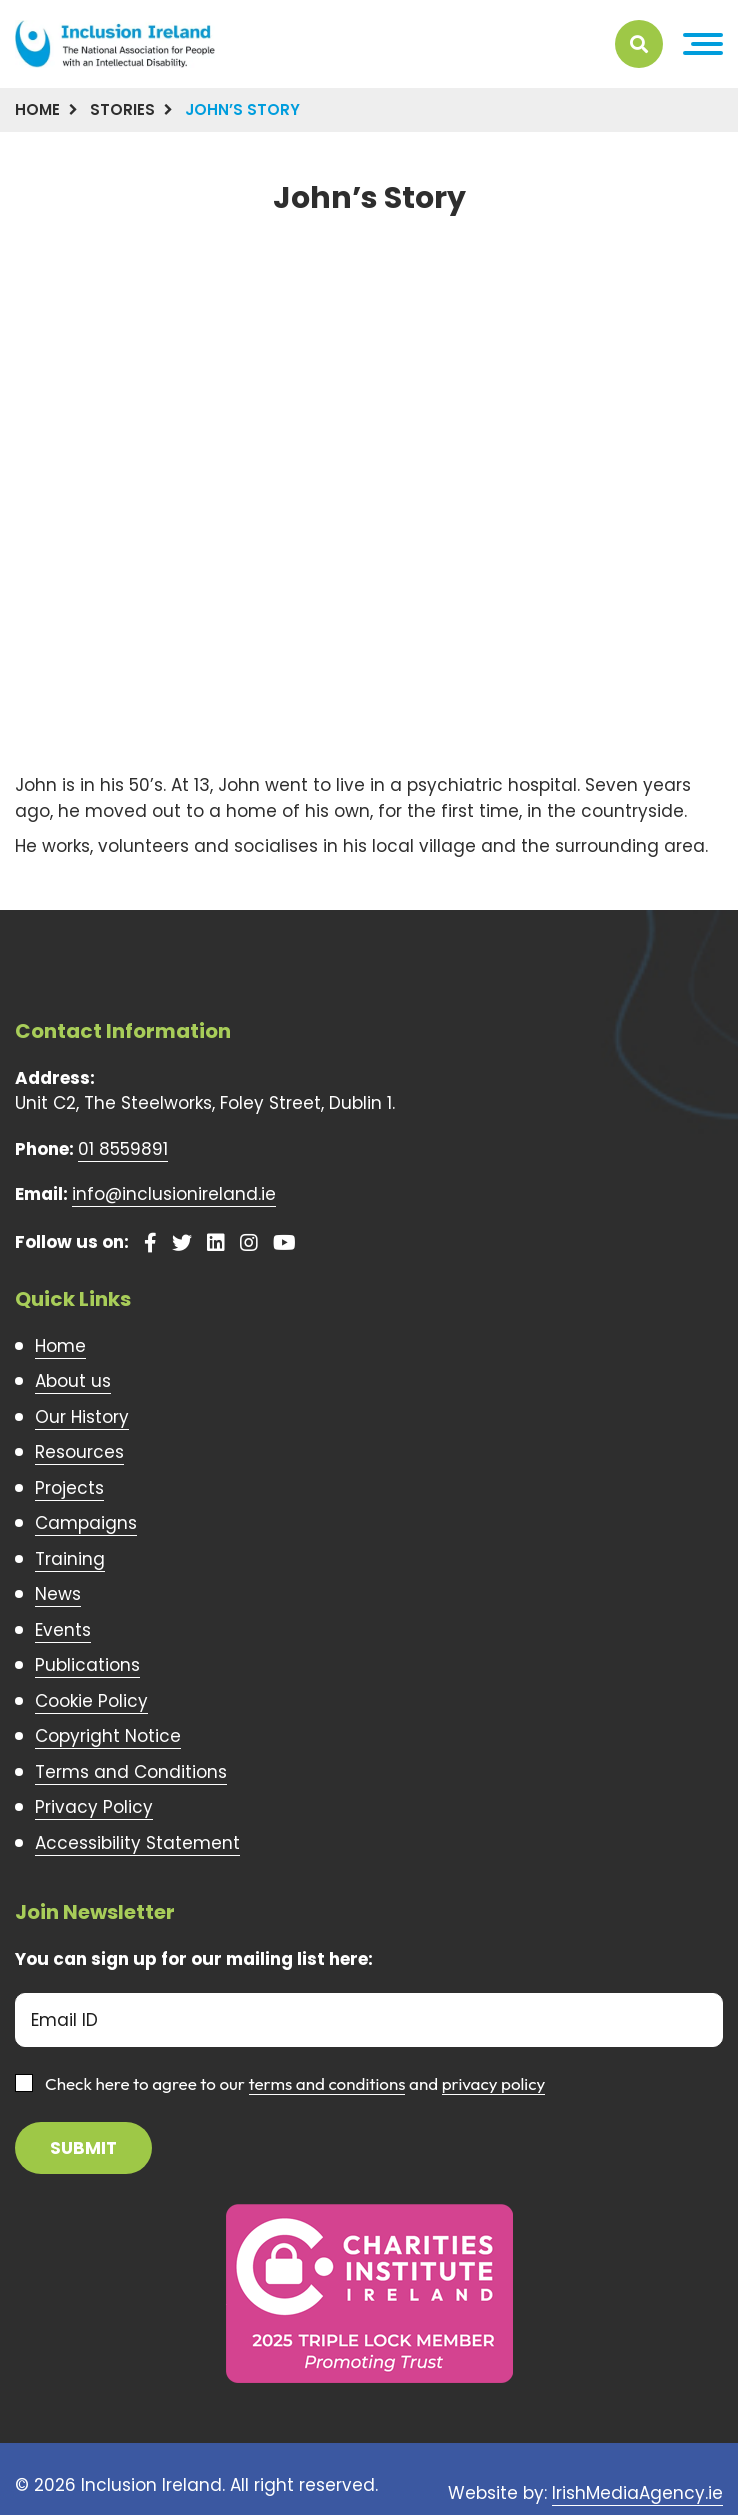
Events (63, 1630)
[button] (703, 44)
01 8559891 (123, 1149)
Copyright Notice (108, 1736)
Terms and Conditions (131, 1772)
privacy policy (494, 2083)
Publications (87, 1665)
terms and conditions (327, 2083)
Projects (69, 1488)
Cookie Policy (91, 1701)
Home (37, 109)
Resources (79, 1452)
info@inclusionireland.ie (174, 1194)
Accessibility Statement (137, 1843)
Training (70, 1559)
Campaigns (86, 1523)
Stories (122, 109)
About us (73, 1381)
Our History (82, 1417)
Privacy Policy (94, 1807)
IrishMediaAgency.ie (637, 2493)
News (58, 1594)
